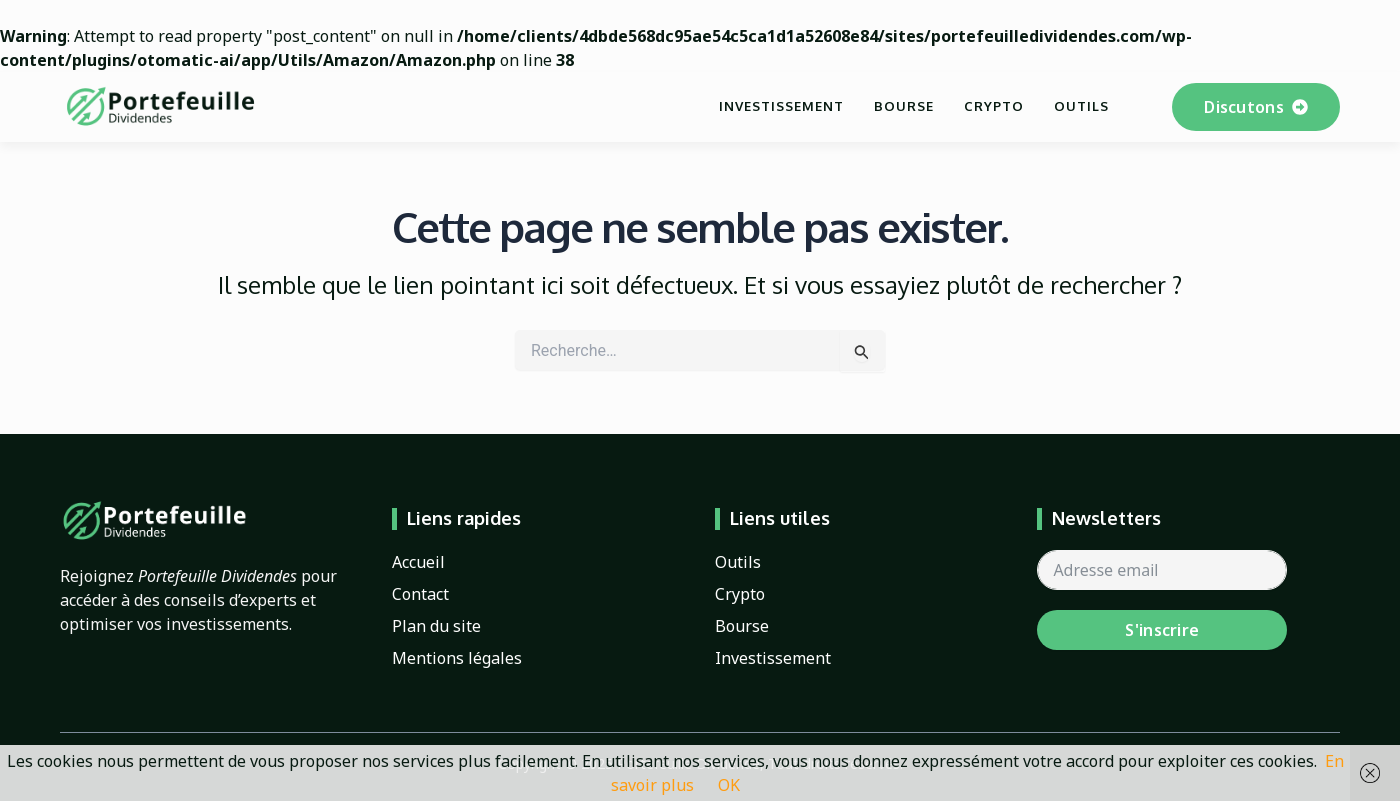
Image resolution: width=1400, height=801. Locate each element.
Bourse (904, 106)
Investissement (781, 106)
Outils (1081, 106)
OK (729, 785)
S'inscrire (1162, 630)
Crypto (994, 106)
